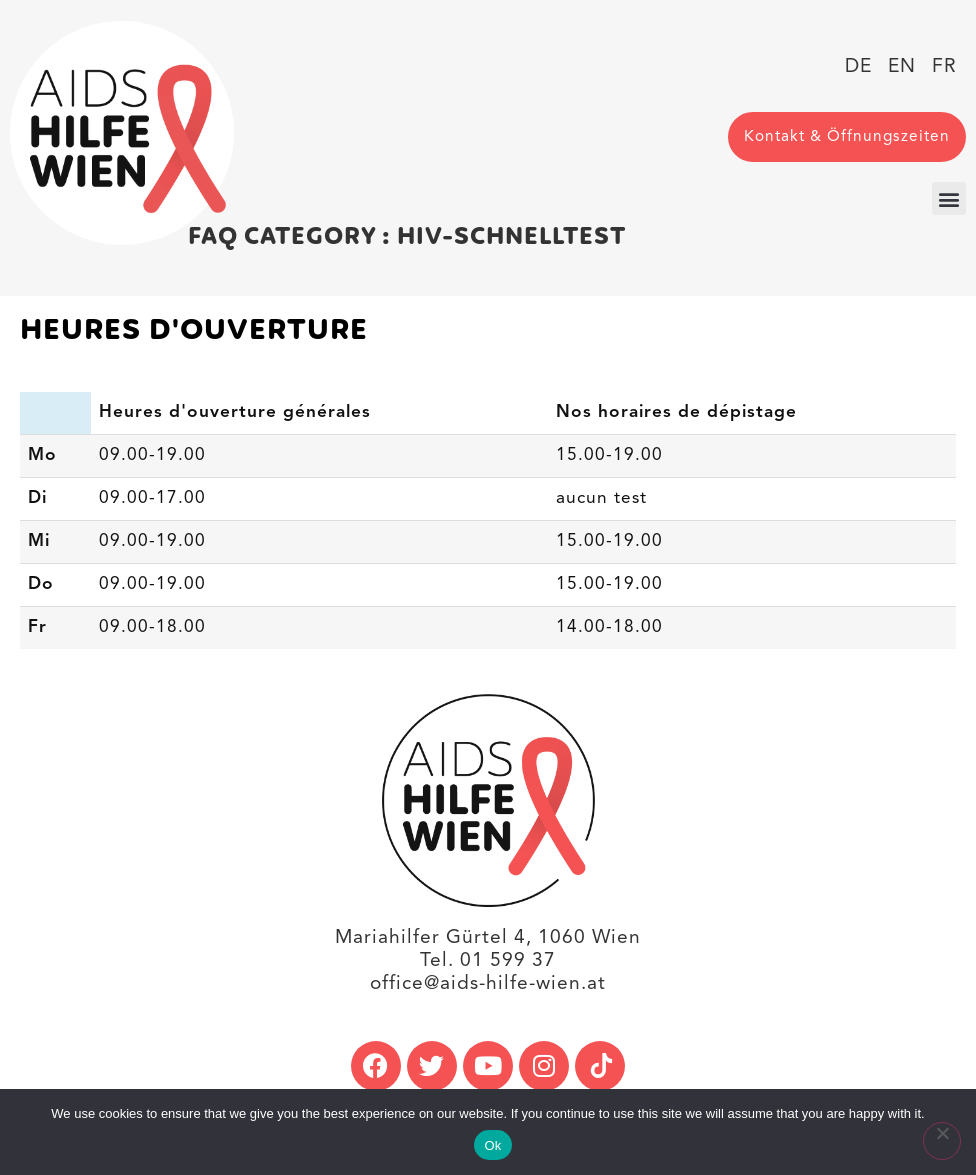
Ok (492, 1145)
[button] (949, 198)
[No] (942, 1141)
